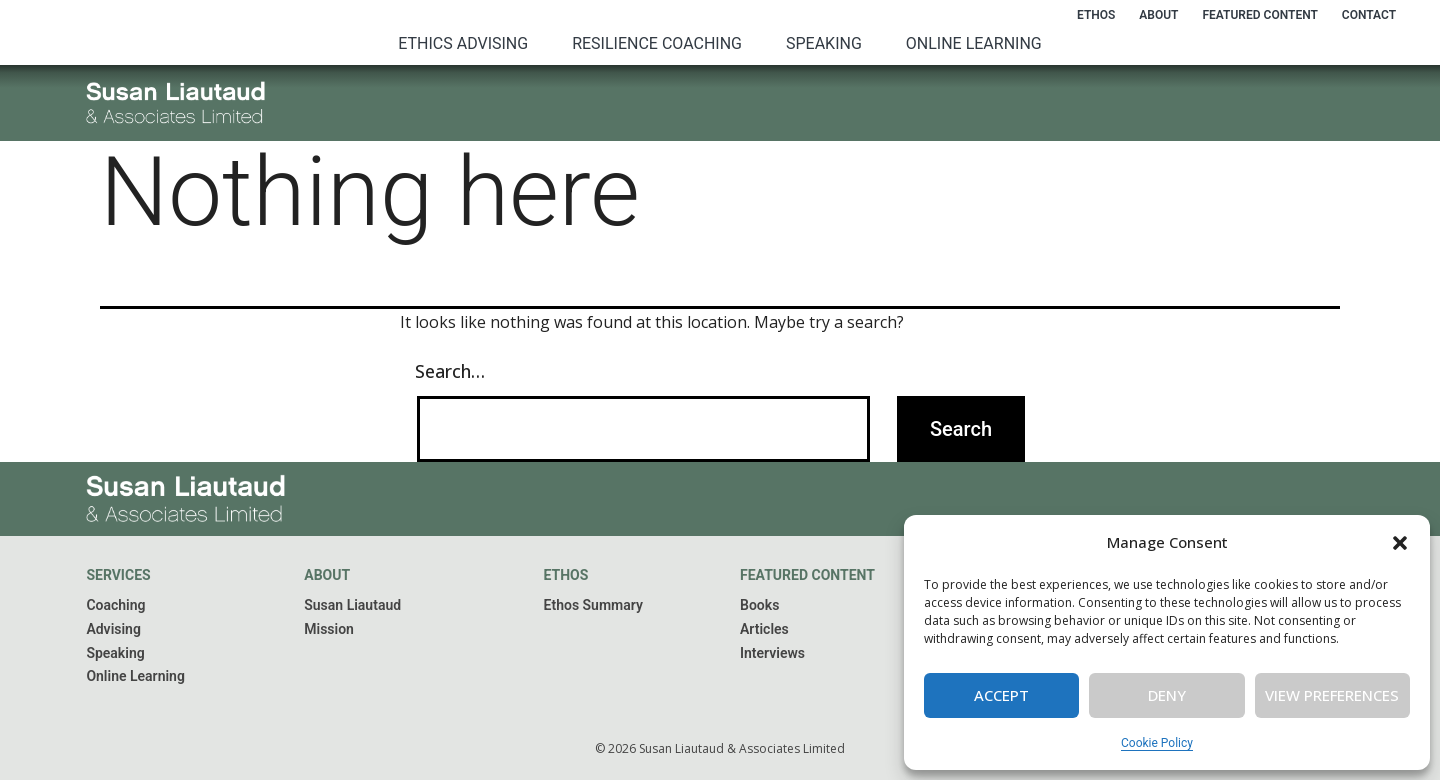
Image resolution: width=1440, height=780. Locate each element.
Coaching (115, 605)
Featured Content (1259, 15)
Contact (1369, 15)
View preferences (1332, 695)
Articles (764, 629)
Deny (1167, 695)
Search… (450, 371)
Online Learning (974, 43)
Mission (329, 629)
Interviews (772, 653)
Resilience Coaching (657, 43)
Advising (113, 629)
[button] (1400, 543)
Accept (1001, 695)
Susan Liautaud (352, 605)
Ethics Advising (463, 43)
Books (759, 605)
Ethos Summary (593, 605)
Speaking (824, 43)
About (1158, 15)
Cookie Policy (1157, 743)
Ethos (1096, 15)
